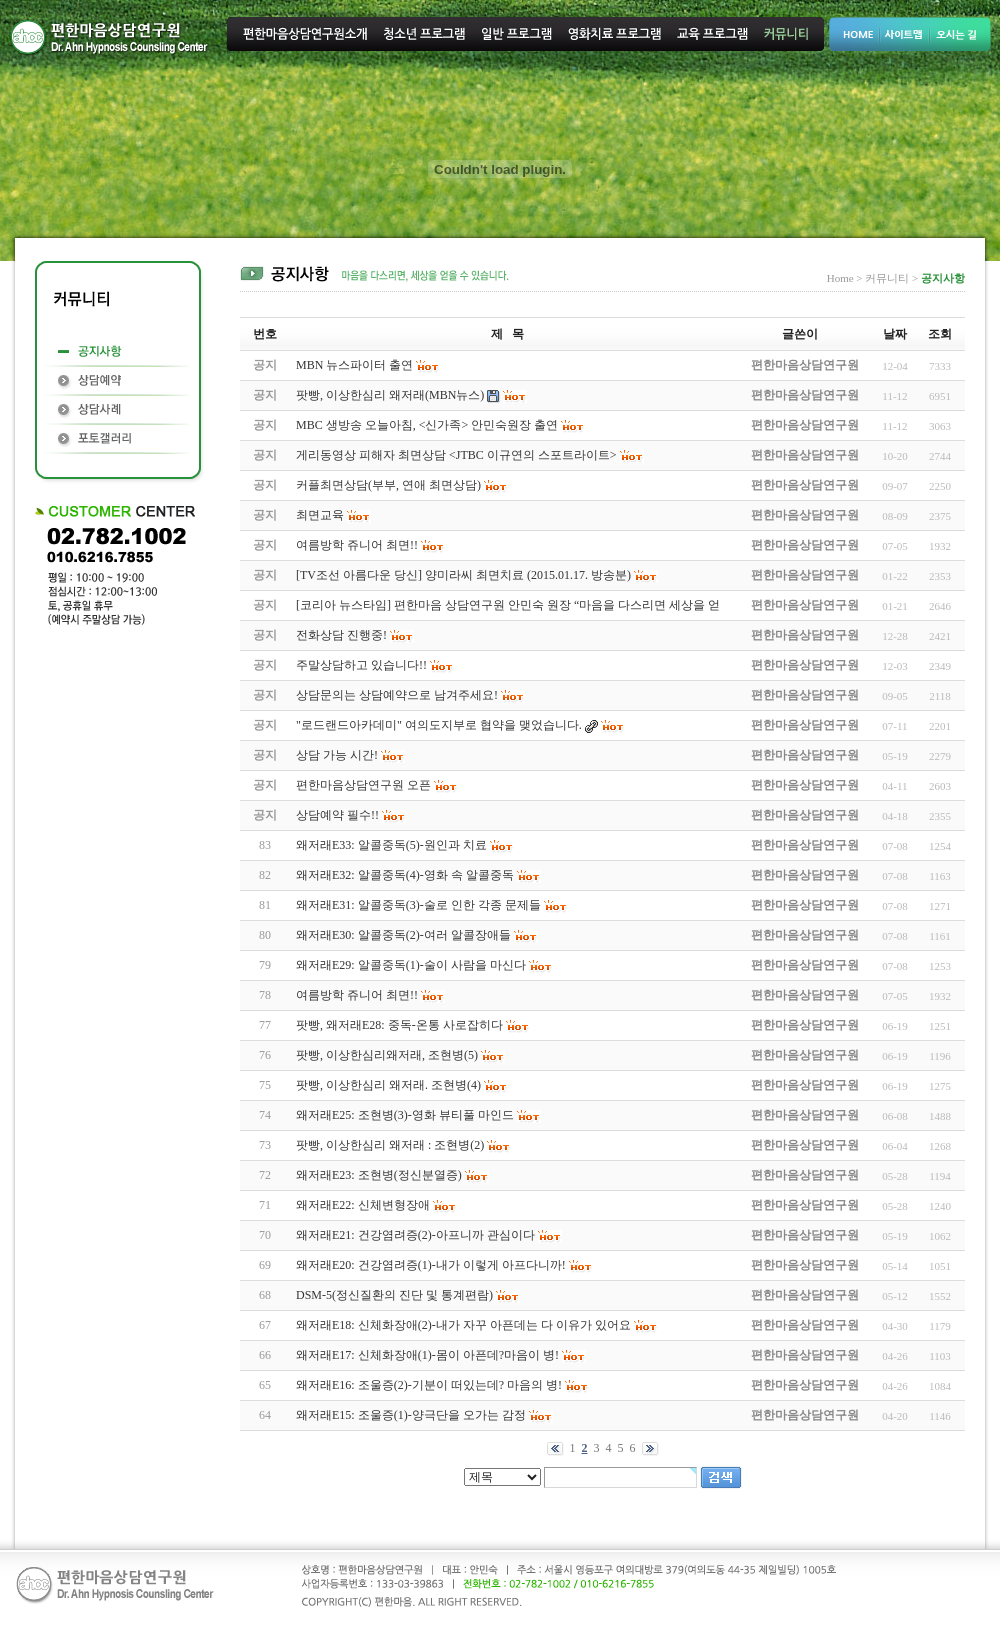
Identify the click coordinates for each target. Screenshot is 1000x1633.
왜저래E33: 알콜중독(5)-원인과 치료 (391, 845)
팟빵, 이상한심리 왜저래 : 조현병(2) (390, 1145)
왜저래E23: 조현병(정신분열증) (379, 1175)
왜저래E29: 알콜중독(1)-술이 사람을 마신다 (411, 965)
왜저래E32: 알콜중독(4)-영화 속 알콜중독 (405, 875)
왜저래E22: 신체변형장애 (363, 1205)
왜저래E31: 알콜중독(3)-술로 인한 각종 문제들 (418, 905)
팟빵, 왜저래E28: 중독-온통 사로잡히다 (399, 1025)
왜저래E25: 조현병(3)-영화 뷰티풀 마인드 (405, 1115)
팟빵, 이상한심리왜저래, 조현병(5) (387, 1055)
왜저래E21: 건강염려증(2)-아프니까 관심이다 (415, 1235)
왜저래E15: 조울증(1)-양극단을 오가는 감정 (411, 1415)
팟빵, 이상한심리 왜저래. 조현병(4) (388, 1085)
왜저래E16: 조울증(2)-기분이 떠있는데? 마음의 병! (429, 1385)
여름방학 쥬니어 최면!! (357, 995)
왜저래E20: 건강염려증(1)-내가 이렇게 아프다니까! (431, 1265)
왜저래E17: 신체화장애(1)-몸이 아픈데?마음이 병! (427, 1355)
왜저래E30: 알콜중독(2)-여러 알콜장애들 (403, 935)
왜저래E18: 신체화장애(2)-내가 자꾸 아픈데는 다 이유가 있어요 (463, 1325)
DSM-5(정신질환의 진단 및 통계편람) (394, 1295)
